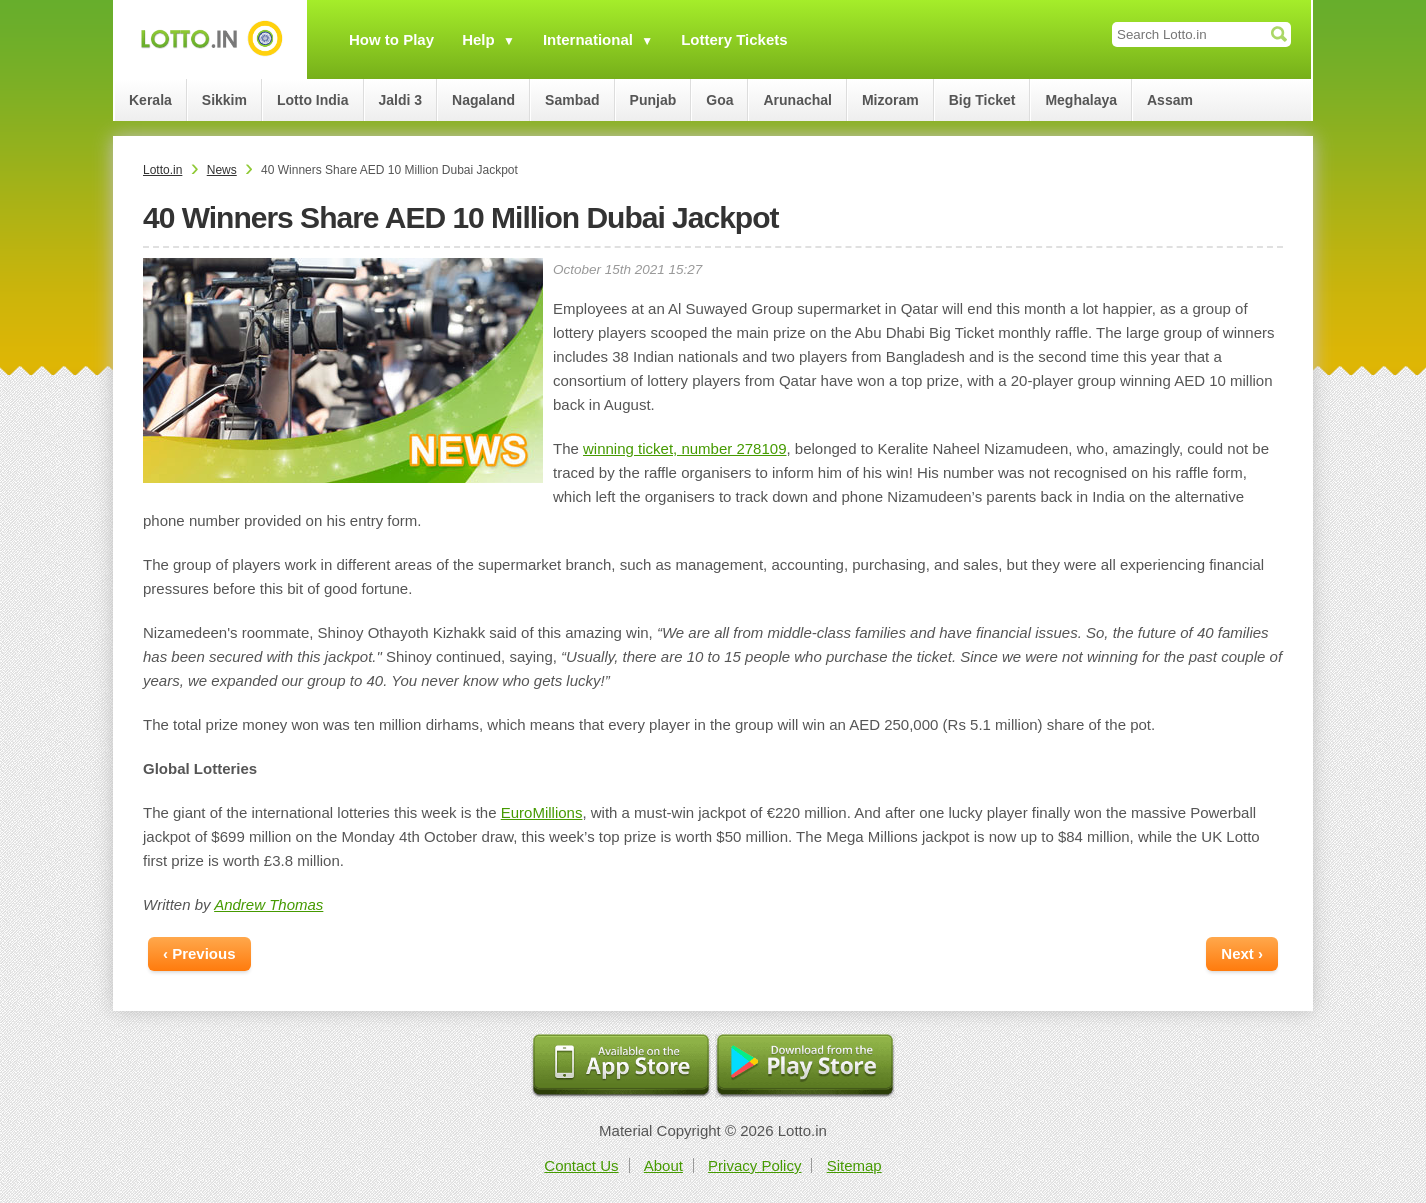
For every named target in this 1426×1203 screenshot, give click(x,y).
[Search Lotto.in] (1201, 34)
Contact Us (581, 1165)
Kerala (150, 100)
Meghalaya (1081, 100)
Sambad (572, 100)
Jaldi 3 (401, 100)
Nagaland (483, 100)
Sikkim (224, 100)
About (663, 1165)
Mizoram (890, 100)
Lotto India (313, 100)
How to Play (391, 39)
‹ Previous (199, 953)
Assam (1170, 100)
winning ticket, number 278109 (684, 448)
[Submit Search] (1279, 34)
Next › (1242, 953)
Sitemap (854, 1165)
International (588, 39)
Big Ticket (982, 100)
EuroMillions (542, 812)
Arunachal (797, 100)
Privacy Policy (754, 1165)
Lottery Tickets (734, 39)
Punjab (653, 100)
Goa (719, 100)
